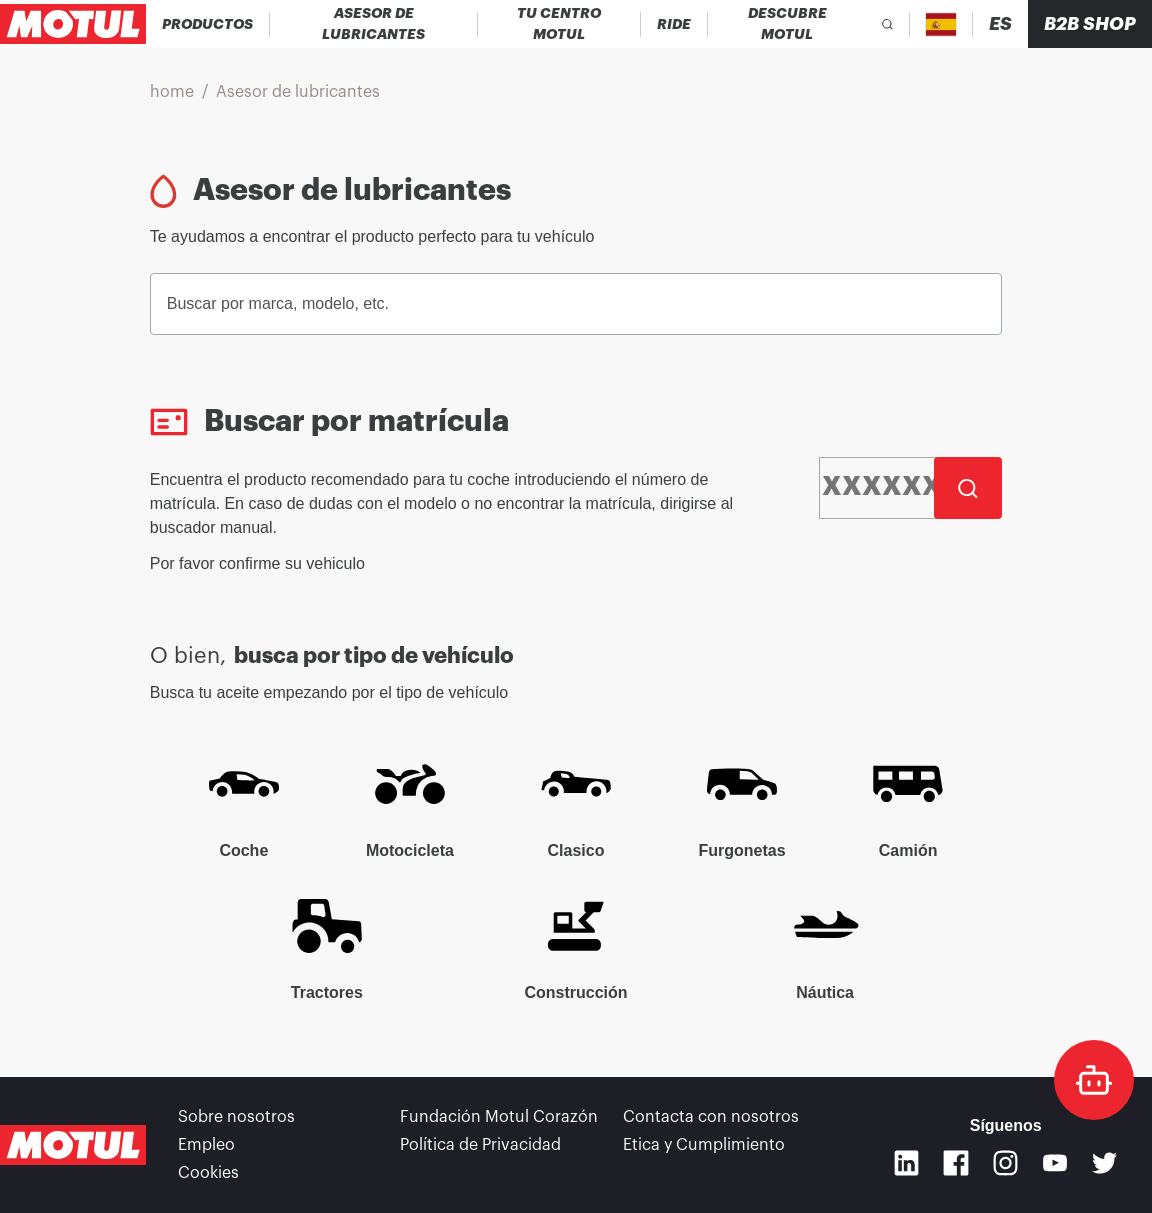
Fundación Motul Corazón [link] (499, 1117)
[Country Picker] (941, 24)
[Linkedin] (907, 1163)
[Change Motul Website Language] (1000, 24)
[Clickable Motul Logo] (73, 24)
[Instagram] (1006, 1163)
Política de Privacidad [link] (480, 1145)
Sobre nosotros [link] (236, 1117)
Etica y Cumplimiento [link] (704, 1145)
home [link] (172, 92)
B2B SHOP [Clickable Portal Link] (1090, 24)
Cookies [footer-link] (208, 1173)
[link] (674, 24)
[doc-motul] (1094, 1080)
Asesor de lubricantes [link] (298, 92)
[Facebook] (956, 1163)
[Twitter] (1105, 1163)
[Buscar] (968, 488)
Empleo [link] (206, 1145)
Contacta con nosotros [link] (711, 1117)
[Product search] (887, 24)
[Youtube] (1055, 1163)
